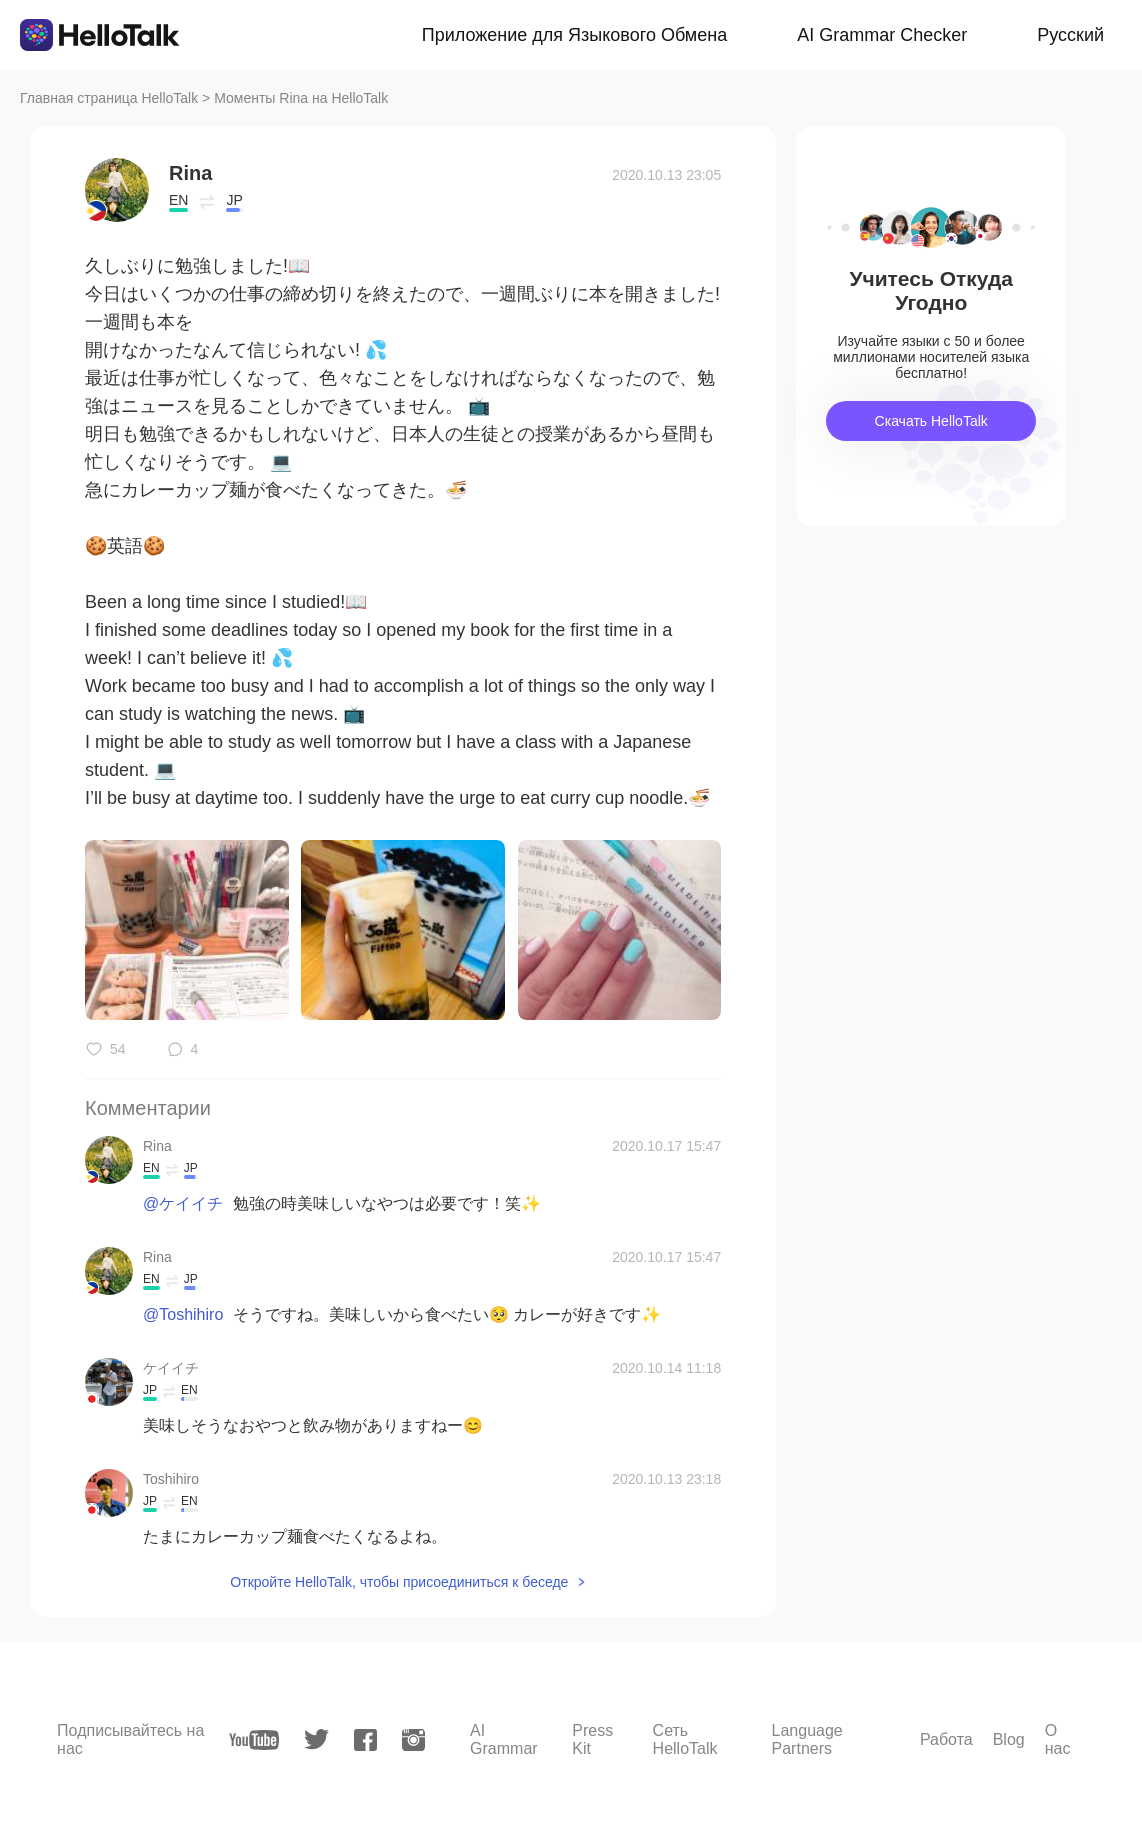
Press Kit (592, 1739)
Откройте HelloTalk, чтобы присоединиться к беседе (399, 1582)
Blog (1009, 1739)
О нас (1058, 1739)
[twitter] (316, 1739)
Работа (946, 1739)
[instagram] (413, 1740)
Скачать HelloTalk (931, 421)
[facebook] (365, 1740)
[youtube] (254, 1740)
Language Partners (807, 1739)
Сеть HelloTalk (685, 1739)
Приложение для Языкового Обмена (574, 35)
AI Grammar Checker (882, 35)
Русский (1070, 35)
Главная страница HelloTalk (109, 98)
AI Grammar (504, 1739)
